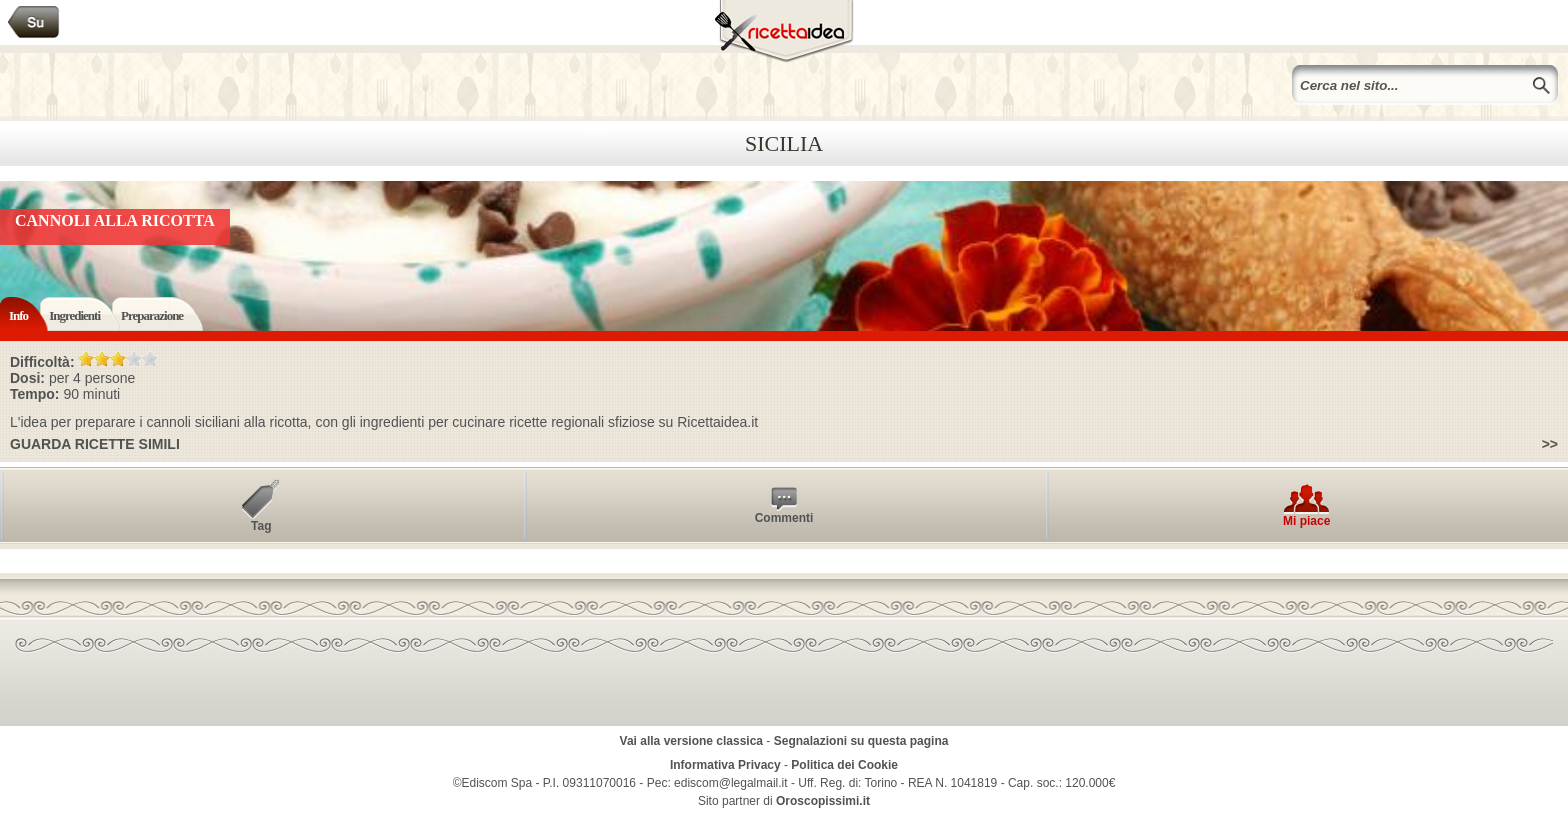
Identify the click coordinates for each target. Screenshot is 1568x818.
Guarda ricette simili (95, 444)
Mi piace (1306, 521)
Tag (261, 526)
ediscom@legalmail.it (731, 783)
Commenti (784, 518)
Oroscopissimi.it (823, 801)
